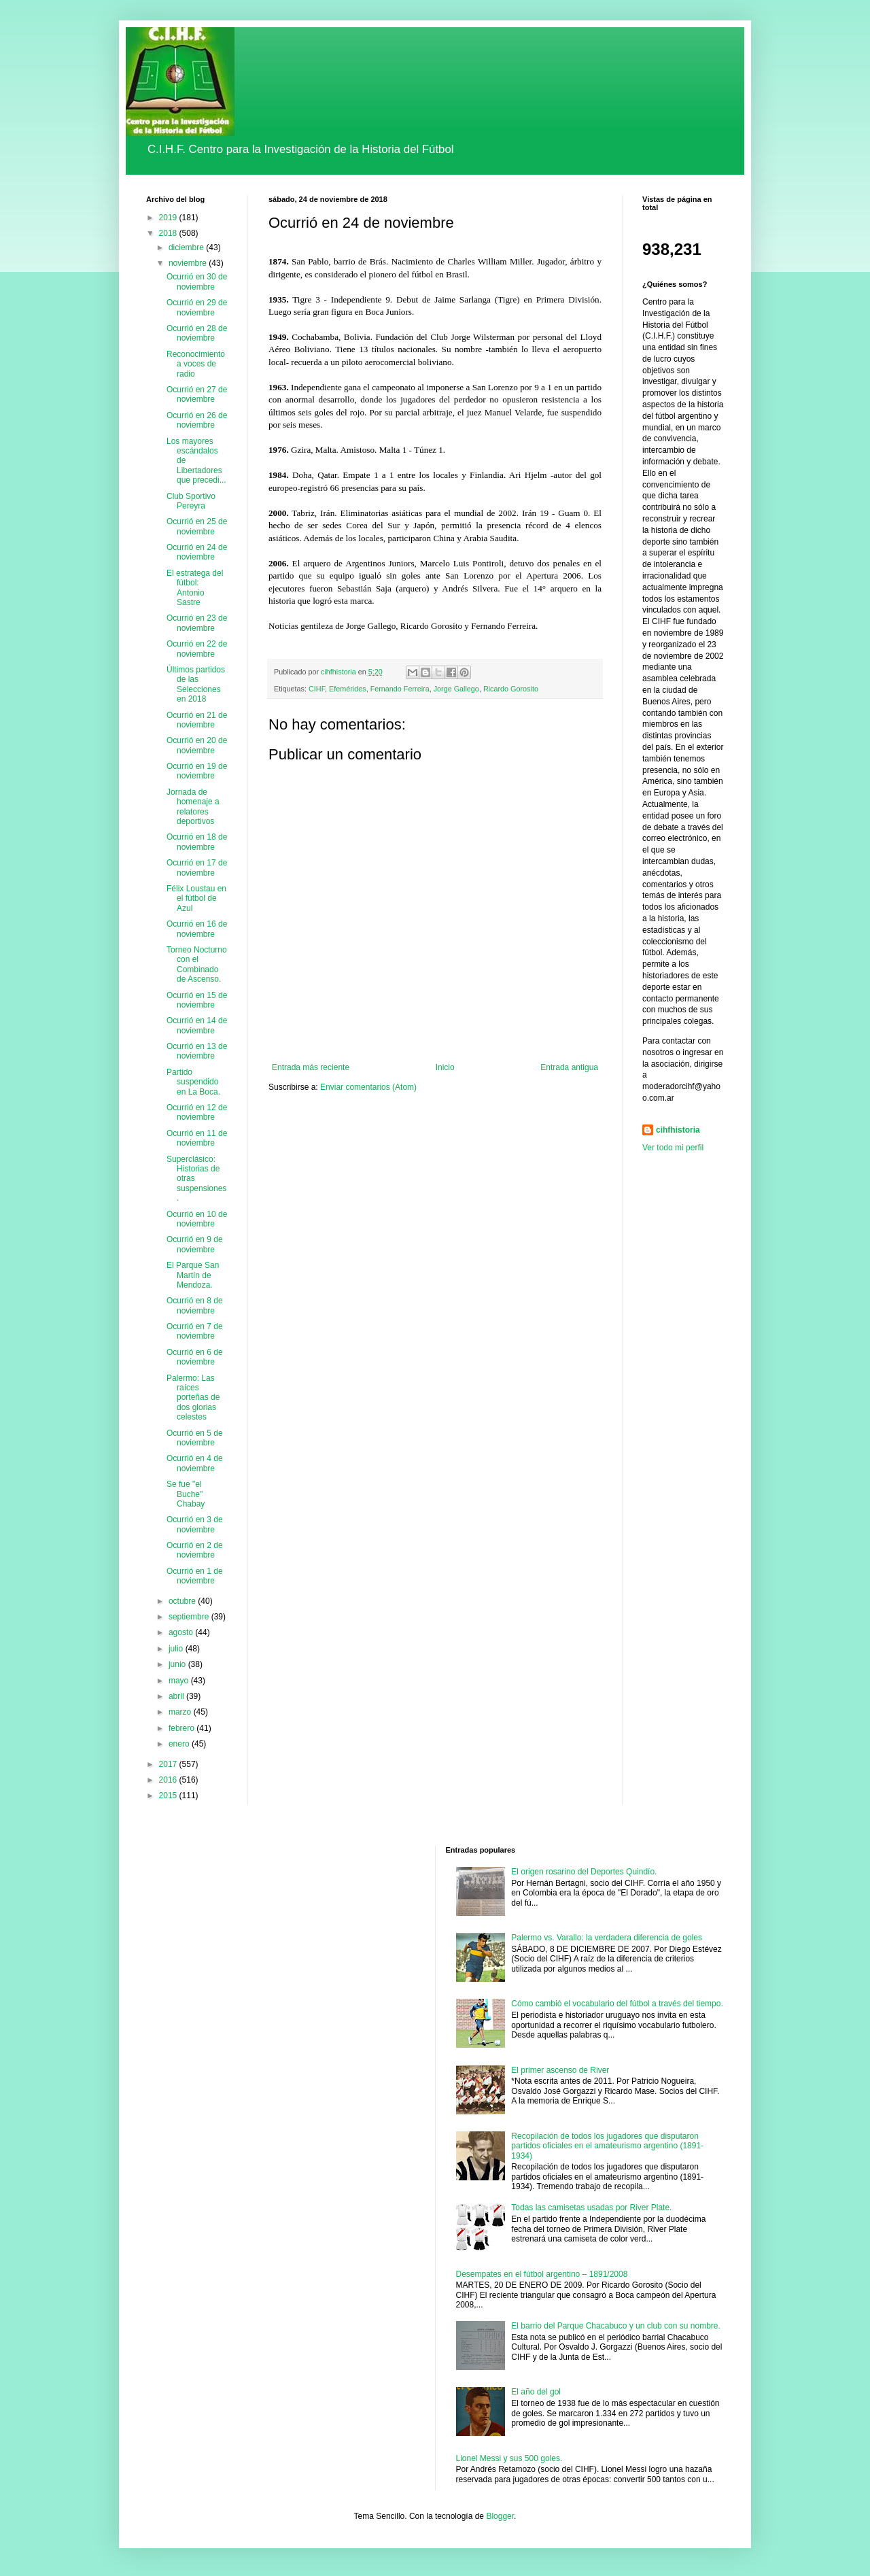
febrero (182, 1728)
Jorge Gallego (456, 689)
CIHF (317, 689)
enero (180, 1744)
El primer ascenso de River (560, 2070)
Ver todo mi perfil (672, 1147)
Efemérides (347, 689)
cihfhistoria (678, 1130)
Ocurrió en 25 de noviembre (197, 526)
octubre (183, 1601)
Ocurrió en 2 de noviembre (195, 1550)
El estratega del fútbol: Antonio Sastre (195, 587)
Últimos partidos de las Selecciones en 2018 (196, 684)
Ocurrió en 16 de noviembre (197, 928)
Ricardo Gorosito (510, 689)
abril (177, 1696)
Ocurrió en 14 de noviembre (197, 1025)
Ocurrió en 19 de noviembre (197, 770)
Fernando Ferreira (400, 689)
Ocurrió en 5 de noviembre (195, 1437)
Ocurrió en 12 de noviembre (197, 1112)
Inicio (445, 1067)
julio (177, 1648)
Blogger (500, 2516)
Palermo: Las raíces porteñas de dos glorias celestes (193, 1397)
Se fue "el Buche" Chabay (186, 1494)
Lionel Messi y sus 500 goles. (509, 2458)
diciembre (187, 247)
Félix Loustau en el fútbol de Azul (196, 898)
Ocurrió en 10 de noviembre (197, 1219)
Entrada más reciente (310, 1067)
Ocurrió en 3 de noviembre (195, 1524)
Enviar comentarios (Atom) (368, 1087)
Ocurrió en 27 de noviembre (197, 394)
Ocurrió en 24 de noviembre (197, 552)
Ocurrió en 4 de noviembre (195, 1463)
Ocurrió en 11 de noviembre (197, 1138)
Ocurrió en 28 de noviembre (197, 333)
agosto (182, 1632)
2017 (169, 1764)
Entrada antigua (569, 1067)
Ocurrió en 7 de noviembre (195, 1331)
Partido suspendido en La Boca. (193, 1082)
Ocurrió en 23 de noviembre (197, 622)
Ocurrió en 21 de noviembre (197, 719)
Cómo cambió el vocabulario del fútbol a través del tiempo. (617, 2003)
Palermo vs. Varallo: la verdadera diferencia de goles (606, 1937)
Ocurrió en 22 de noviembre (197, 648)
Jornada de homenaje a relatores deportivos (193, 806)
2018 (169, 233)
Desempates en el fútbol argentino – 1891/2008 (542, 2274)
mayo (180, 1680)
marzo (181, 1712)
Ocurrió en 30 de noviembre (197, 281)
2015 (169, 1795)
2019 (169, 217)
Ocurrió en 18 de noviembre (197, 841)
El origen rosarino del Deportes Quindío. (584, 1871)
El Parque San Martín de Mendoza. (193, 1275)
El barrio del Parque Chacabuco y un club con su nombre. (615, 2326)
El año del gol (536, 2392)
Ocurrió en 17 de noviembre (197, 867)
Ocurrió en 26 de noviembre (197, 420)
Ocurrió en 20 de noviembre (197, 745)
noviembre (189, 263)
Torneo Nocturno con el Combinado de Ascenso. (197, 964)
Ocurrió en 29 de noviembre (197, 307)
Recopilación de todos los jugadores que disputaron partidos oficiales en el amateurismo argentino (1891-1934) (607, 2146)
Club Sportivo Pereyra (191, 501)
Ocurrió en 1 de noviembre (195, 1575)
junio (178, 1664)
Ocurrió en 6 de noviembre (195, 1357)
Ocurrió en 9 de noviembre (195, 1244)
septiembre (190, 1616)
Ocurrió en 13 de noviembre (197, 1051)
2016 (169, 1780)
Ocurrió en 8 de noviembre (195, 1305)
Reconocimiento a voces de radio (196, 364)
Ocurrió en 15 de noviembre (197, 1000)
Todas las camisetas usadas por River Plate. (591, 2207)
